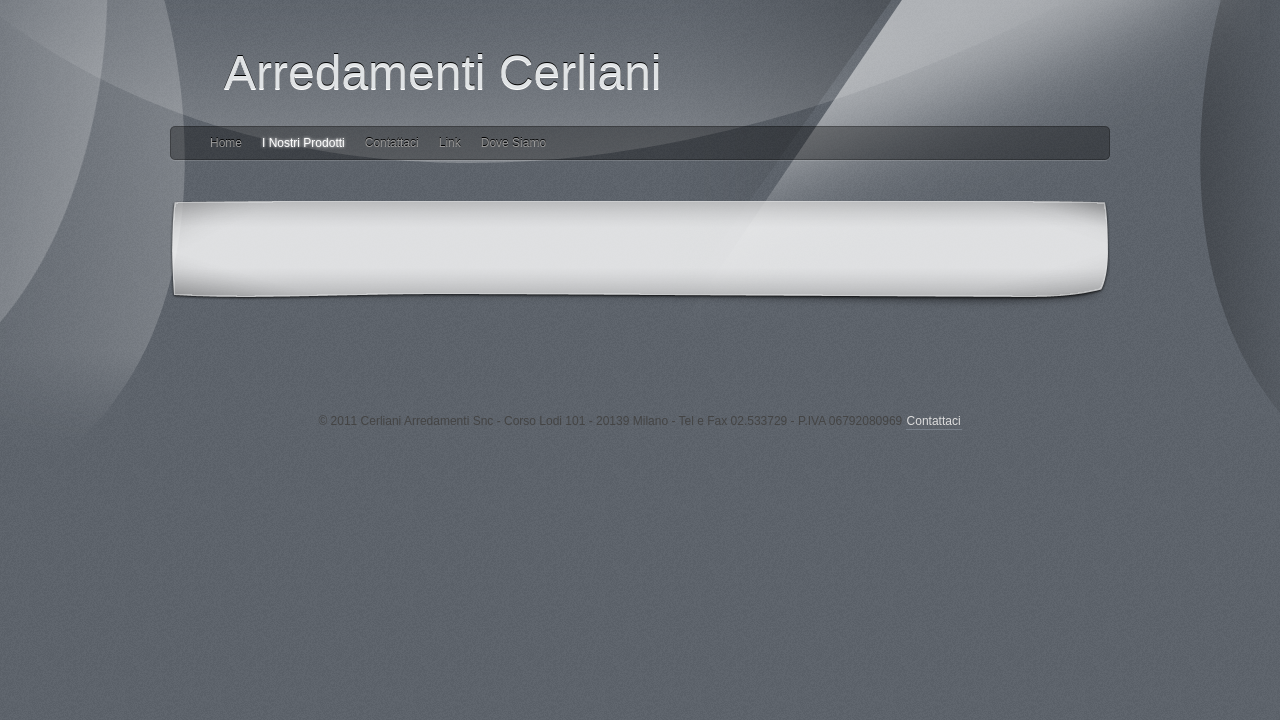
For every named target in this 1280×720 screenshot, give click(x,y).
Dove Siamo (513, 143)
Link (450, 143)
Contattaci (392, 143)
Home (226, 143)
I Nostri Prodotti (303, 143)
